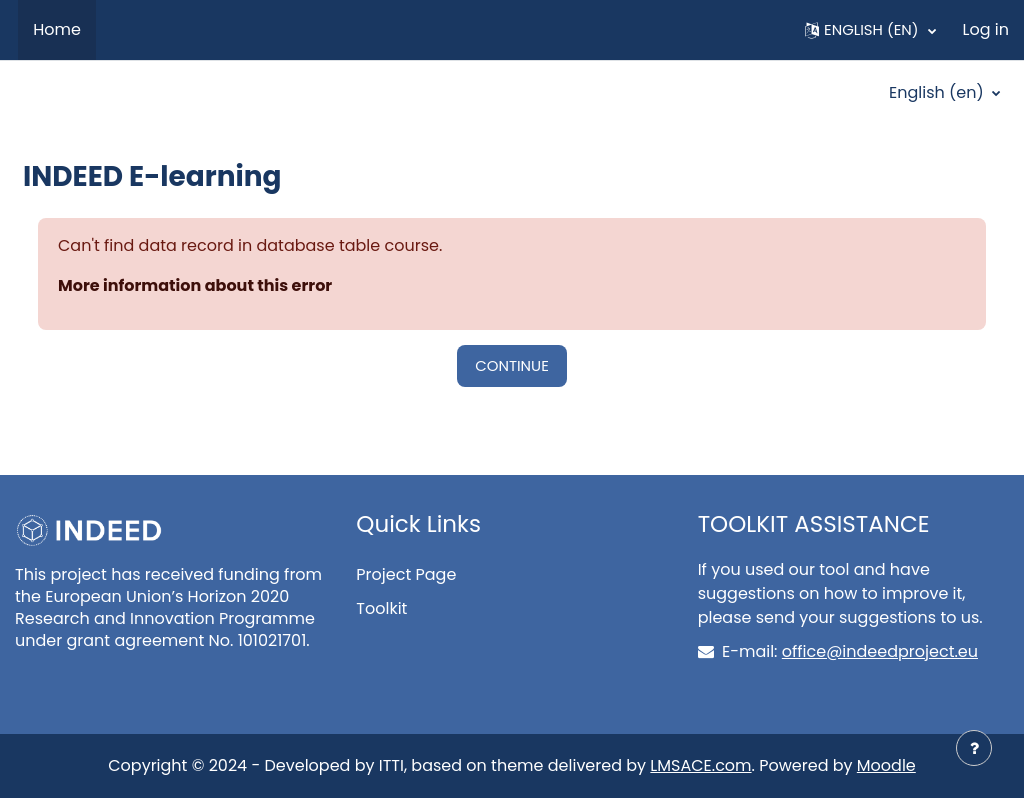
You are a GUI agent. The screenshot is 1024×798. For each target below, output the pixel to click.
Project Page (406, 574)
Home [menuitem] (57, 29)
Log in (986, 29)
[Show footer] (974, 748)
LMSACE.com (700, 765)
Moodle (886, 765)
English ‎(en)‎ (938, 92)
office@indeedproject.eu (880, 651)
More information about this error (195, 285)
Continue (512, 365)
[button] (870, 30)
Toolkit (381, 608)
